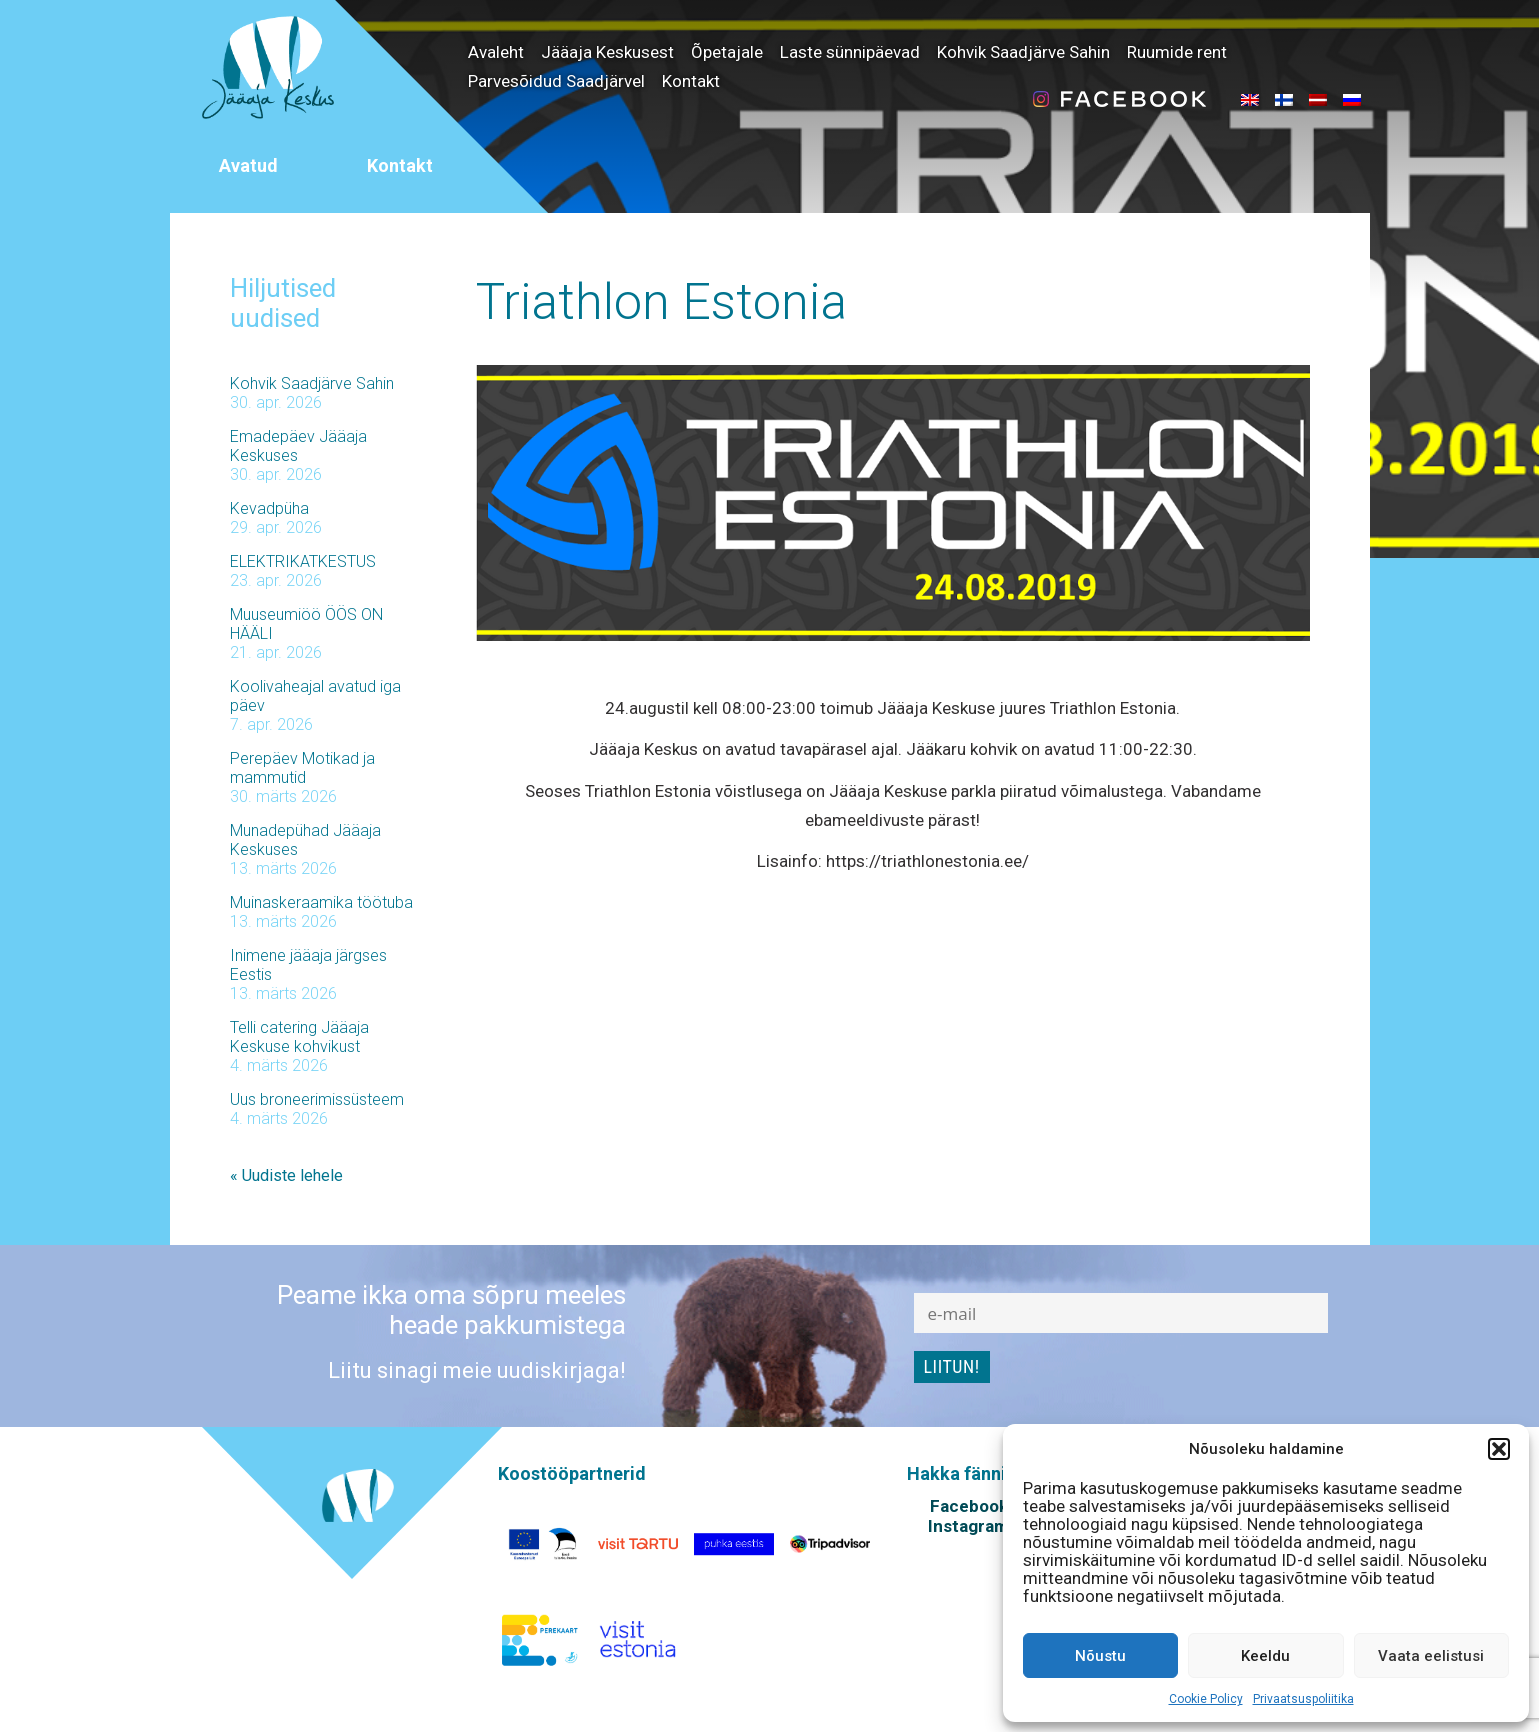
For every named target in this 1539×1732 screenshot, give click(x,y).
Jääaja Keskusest (607, 52)
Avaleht (496, 52)
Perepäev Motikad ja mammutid (302, 768)
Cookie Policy (1206, 1699)
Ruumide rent (1177, 52)
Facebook (969, 1506)
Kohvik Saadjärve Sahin (1023, 52)
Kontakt (691, 81)
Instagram (968, 1526)
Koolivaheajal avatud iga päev (315, 696)
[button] (1499, 1449)
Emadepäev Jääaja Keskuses (298, 446)
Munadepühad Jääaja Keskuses (305, 840)
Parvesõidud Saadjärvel (556, 81)
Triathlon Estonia (661, 302)
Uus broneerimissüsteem (317, 1099)
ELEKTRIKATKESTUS (303, 561)
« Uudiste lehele (286, 1175)
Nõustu (1100, 1656)
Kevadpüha (269, 508)
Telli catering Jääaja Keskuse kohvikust (299, 1037)
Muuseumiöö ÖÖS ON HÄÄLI (306, 624)
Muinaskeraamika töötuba (321, 902)
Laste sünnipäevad (850, 52)
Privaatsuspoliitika (1303, 1699)
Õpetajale (727, 52)
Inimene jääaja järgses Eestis (308, 965)
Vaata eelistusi (1431, 1656)
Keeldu (1265, 1656)
